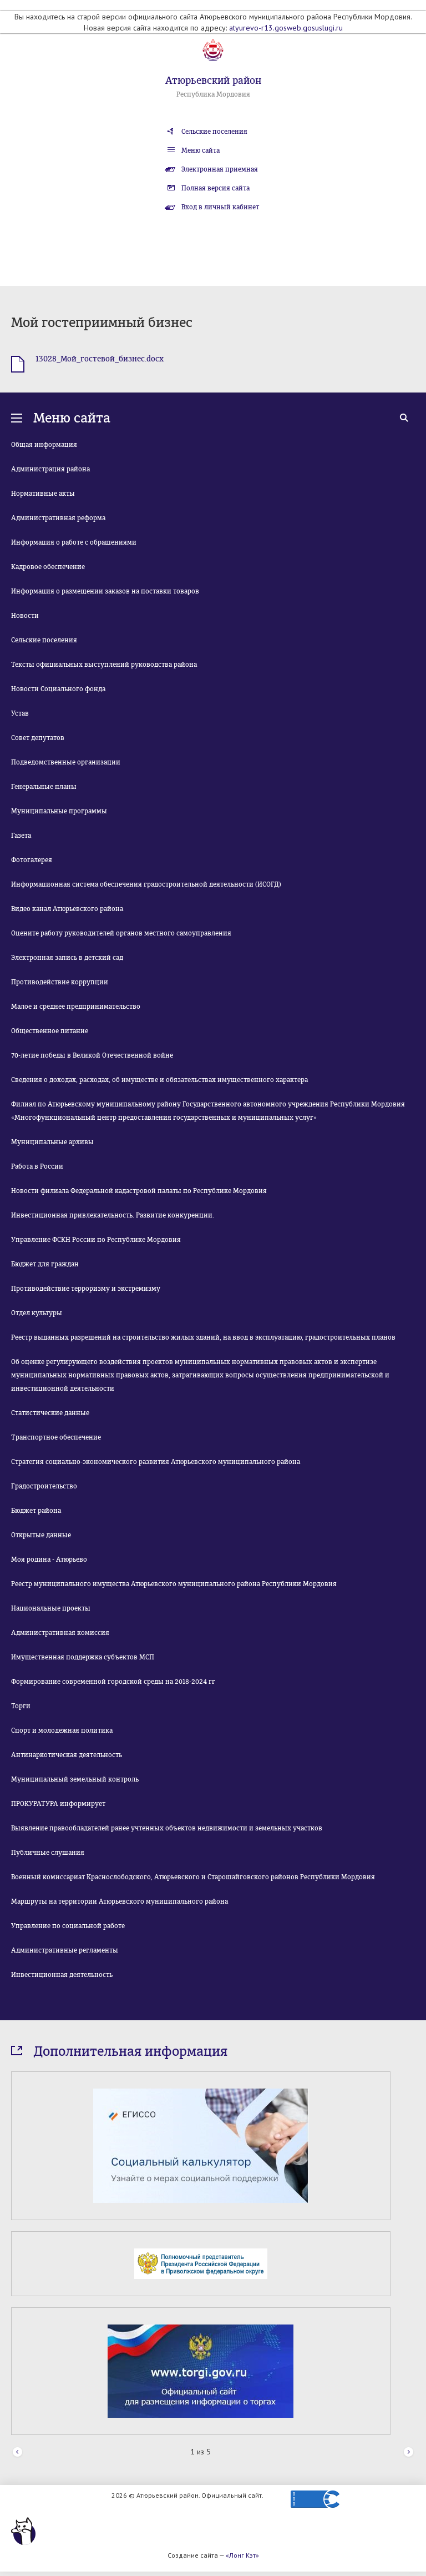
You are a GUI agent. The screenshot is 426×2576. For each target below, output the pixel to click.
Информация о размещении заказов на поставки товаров (105, 591)
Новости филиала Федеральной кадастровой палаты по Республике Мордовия (139, 1191)
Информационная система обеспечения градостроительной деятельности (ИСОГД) (146, 884)
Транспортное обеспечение (56, 1437)
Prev (17, 2452)
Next (408, 2452)
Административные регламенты (64, 1950)
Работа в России (37, 1166)
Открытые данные (41, 1535)
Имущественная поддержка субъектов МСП (82, 1657)
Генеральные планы (44, 787)
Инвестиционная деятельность (62, 1975)
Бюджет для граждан (45, 1264)
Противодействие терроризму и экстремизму (85, 1288)
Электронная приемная (219, 169)
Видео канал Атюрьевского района (67, 909)
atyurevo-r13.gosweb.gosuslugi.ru (286, 28)
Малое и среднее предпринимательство (75, 1006)
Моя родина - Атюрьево (49, 1559)
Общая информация (44, 445)
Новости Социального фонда (58, 689)
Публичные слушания (47, 1852)
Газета (21, 835)
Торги (21, 1706)
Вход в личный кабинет (220, 207)
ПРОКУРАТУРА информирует (58, 1804)
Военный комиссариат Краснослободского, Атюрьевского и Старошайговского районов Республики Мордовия (193, 1877)
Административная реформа (58, 518)
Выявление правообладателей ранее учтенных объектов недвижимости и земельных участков (166, 1828)
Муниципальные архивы (52, 1142)
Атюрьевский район (213, 80)
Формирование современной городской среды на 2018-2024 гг (113, 1682)
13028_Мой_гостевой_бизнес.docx (100, 359)
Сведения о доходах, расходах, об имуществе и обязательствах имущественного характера (159, 1080)
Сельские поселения (214, 131)
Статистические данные (50, 1413)
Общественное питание (49, 1031)
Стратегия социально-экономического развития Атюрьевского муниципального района (155, 1462)
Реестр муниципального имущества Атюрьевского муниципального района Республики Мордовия (174, 1584)
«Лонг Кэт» (242, 2555)
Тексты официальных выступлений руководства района (104, 664)
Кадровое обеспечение (48, 567)
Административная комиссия (60, 1633)
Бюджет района (36, 1511)
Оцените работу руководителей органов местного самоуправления (121, 933)
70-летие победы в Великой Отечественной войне (92, 1055)
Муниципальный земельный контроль (75, 1779)
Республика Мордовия (213, 94)
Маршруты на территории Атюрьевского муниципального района (119, 1901)
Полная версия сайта (215, 188)
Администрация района (50, 469)
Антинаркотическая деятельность (66, 1755)
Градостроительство (44, 1486)
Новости (25, 616)
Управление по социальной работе (68, 1926)
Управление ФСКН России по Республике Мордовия (96, 1240)
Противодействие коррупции (59, 982)
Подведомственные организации (65, 762)
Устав (20, 713)
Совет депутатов (37, 738)
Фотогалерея (31, 860)
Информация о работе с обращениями (73, 542)
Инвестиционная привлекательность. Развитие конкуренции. (112, 1215)
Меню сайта (200, 150)
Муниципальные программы (59, 811)
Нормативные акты (43, 493)
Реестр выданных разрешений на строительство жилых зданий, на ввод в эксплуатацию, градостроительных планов (203, 1337)
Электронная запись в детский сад (67, 958)
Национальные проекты (50, 1608)
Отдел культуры (36, 1313)
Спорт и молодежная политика (62, 1730)
